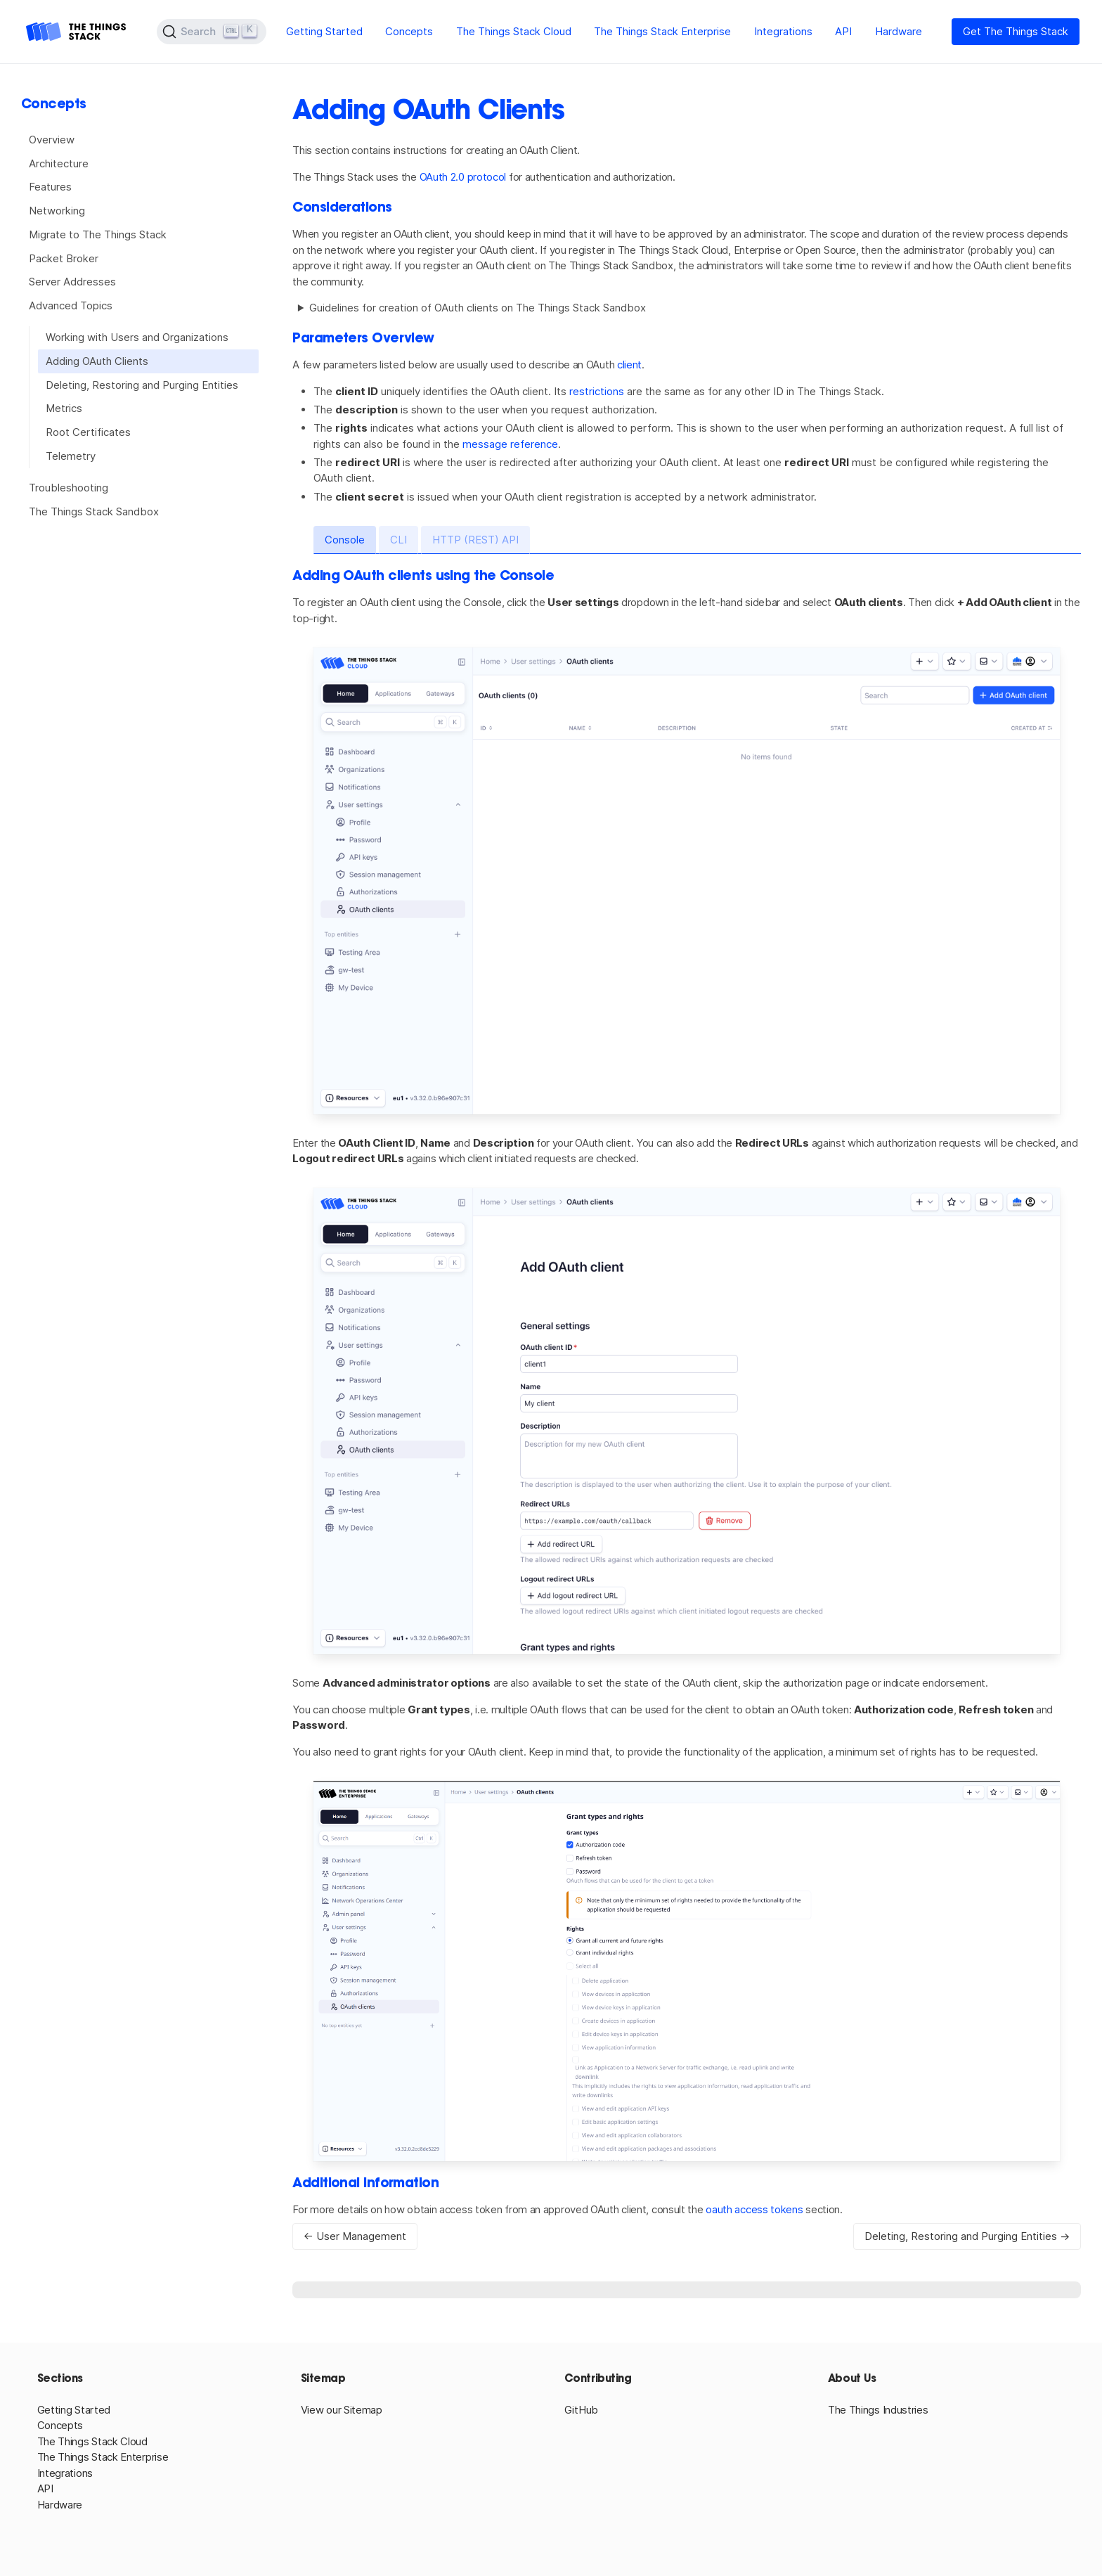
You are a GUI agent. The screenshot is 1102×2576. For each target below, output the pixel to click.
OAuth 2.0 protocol (463, 176)
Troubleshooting (68, 487)
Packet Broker (63, 258)
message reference (510, 444)
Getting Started (324, 31)
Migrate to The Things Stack (98, 234)
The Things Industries (878, 2409)
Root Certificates (88, 432)
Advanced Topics (70, 305)
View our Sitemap (341, 2409)
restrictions (596, 391)
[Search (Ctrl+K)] (211, 31)
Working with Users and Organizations (137, 337)
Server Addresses (72, 281)
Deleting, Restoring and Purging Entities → (967, 2236)
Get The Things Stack (1015, 31)
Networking (57, 210)
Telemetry (71, 456)
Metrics (64, 408)
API (843, 31)
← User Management (355, 2236)
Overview (51, 139)
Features (50, 186)
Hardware (898, 31)
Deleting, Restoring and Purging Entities (142, 385)
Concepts (409, 31)
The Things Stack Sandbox (94, 511)
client (629, 364)
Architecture (59, 163)
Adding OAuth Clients (97, 361)
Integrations (783, 31)
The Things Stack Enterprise (662, 31)
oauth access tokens (754, 2209)
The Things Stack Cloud (513, 31)
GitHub (581, 2409)
